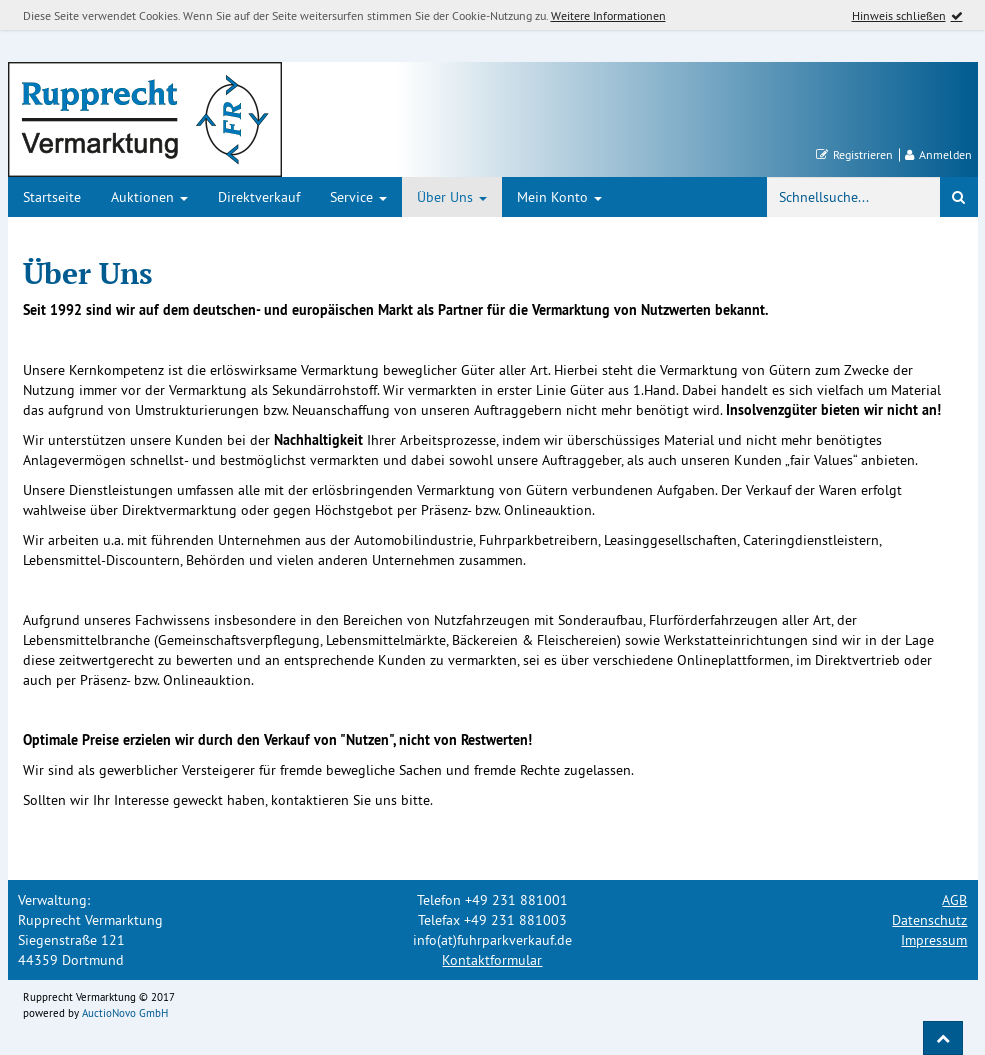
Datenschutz (929, 920)
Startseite (52, 197)
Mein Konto (559, 197)
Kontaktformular (492, 960)
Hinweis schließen (899, 15)
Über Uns (452, 197)
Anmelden (938, 155)
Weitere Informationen (608, 15)
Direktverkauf (259, 197)
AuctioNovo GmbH (125, 1013)
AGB (954, 900)
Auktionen (149, 197)
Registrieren (854, 155)
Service (358, 197)
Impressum (934, 940)
